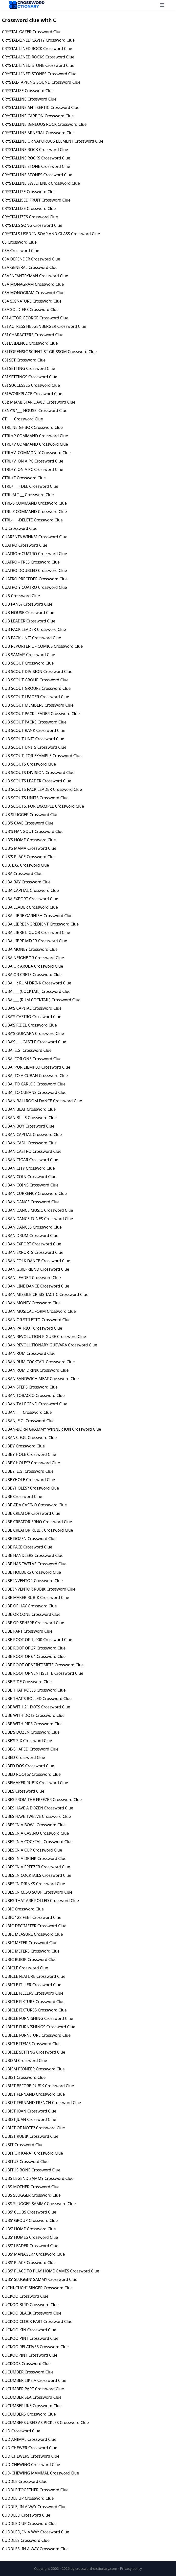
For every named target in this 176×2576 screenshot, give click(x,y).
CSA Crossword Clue (20, 250)
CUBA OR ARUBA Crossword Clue (32, 966)
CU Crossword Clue (19, 528)
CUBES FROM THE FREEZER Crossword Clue (42, 1799)
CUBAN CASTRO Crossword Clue (31, 1151)
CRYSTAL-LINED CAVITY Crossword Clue (38, 40)
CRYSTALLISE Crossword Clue (29, 191)
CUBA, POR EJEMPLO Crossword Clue (36, 1067)
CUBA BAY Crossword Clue (26, 882)
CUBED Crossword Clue (23, 1757)
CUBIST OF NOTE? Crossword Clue (33, 2128)
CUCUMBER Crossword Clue (28, 2372)
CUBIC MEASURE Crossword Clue (32, 1934)
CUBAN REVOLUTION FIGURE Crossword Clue (44, 1336)
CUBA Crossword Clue (22, 873)
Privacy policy (131, 2568)
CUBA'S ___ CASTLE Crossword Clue (34, 1042)
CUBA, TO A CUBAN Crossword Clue (35, 1075)
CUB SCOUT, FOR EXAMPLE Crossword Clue (42, 755)
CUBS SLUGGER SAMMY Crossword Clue (39, 2203)
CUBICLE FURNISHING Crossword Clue (37, 2018)
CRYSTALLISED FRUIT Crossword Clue (36, 200)
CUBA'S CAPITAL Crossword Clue (32, 1008)
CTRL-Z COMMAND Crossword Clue (34, 511)
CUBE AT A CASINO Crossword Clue (34, 1505)
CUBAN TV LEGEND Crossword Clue (34, 1404)
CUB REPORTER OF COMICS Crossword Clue (42, 646)
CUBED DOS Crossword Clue (28, 1766)
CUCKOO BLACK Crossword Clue (32, 2313)
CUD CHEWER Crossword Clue (29, 2447)
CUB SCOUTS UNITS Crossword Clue (35, 797)
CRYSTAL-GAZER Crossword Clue (32, 31)
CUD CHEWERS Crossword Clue (30, 2456)
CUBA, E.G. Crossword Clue (26, 1050)
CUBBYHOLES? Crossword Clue (30, 1488)
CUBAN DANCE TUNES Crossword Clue (37, 1218)
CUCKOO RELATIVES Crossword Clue (35, 2346)
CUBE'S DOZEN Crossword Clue (31, 1732)
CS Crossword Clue (19, 242)
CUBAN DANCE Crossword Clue (31, 1202)
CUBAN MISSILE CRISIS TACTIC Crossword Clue (45, 1294)
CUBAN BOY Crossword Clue (28, 1126)
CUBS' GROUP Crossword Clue (30, 2220)
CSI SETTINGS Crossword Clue (29, 377)
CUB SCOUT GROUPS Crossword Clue (36, 688)
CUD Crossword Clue (21, 2431)
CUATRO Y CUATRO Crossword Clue (34, 587)
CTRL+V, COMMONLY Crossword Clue (36, 452)
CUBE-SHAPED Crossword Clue (30, 1749)
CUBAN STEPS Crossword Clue (30, 1387)
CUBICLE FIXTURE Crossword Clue (33, 2001)
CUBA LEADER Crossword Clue (30, 907)
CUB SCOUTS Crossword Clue (29, 764)
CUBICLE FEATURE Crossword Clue (33, 1976)
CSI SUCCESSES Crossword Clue (31, 385)
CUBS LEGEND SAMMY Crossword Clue (37, 2178)
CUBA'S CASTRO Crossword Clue (31, 1016)
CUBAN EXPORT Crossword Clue (31, 1244)
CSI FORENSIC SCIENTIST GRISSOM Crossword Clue (49, 351)
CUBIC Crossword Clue (23, 1909)
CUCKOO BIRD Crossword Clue (30, 2304)
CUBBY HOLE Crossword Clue (29, 1454)
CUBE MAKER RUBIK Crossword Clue (35, 1597)
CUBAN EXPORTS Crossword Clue (32, 1252)
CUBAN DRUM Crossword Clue (30, 1235)
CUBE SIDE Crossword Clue (27, 1681)
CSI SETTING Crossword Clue (28, 368)
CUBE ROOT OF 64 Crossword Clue (34, 1656)
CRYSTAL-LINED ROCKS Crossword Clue (38, 57)
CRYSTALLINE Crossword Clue (29, 99)
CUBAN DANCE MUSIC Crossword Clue (37, 1210)
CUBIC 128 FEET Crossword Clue (31, 1917)
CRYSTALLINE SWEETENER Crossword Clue (41, 183)
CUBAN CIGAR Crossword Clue (30, 1159)
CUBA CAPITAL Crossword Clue (30, 890)
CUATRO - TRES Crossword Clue (31, 562)
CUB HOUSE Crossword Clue (28, 612)
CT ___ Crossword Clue (22, 419)
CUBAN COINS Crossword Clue (30, 1185)
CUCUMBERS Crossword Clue (29, 2414)
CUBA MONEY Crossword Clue (30, 949)
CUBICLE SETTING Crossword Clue (33, 2052)
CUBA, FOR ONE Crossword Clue (32, 1058)
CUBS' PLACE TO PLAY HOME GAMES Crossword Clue (50, 2271)
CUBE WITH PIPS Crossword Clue (32, 1723)
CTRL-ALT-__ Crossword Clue (28, 494)
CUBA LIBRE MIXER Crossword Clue (34, 941)
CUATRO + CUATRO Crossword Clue (34, 553)
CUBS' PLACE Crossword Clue (29, 2262)
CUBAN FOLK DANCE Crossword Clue (36, 1260)
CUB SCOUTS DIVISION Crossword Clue (38, 772)
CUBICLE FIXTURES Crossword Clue (34, 2010)
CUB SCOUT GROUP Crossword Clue (35, 680)
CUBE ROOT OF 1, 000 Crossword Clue (37, 1639)
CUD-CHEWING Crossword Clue (31, 2464)
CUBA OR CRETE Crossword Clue (32, 974)
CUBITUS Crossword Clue (25, 2161)
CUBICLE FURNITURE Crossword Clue (36, 2035)
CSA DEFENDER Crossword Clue (31, 259)
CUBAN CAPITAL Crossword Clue (32, 1134)
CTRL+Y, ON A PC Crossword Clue (32, 469)
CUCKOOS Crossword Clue (26, 2363)
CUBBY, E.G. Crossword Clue (28, 1471)
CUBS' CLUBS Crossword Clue (29, 2212)
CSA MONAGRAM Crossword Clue (33, 284)
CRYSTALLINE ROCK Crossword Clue (35, 149)
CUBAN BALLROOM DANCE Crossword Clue (42, 1101)
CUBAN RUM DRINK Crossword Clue (35, 1370)
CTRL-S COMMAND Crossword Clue (34, 503)
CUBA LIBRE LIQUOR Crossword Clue (36, 932)
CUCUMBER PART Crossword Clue (33, 2389)
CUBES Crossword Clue (23, 1791)
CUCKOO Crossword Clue (25, 2296)
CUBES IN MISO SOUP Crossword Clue (37, 1892)
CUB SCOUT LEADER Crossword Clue (35, 696)
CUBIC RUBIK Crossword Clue (29, 1959)
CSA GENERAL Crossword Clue (30, 267)
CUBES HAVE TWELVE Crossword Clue (36, 1816)
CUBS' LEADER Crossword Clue (30, 2245)
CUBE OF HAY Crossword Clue (29, 1606)
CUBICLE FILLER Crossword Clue (31, 1984)
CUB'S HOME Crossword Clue (29, 840)
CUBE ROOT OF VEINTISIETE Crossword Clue (43, 1665)
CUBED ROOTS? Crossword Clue (31, 1774)
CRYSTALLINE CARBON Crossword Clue (38, 116)
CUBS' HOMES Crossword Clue (30, 2237)
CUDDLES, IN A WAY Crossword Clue (35, 2548)
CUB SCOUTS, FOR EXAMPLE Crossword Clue (43, 806)
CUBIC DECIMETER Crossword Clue (34, 1926)
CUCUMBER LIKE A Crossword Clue (34, 2380)
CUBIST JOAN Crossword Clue (29, 2111)
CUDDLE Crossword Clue (24, 2481)
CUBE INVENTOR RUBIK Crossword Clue (38, 1589)
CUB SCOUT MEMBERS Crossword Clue (37, 705)
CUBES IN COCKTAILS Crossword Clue (36, 1875)
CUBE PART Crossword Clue (27, 1631)
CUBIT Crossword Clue (23, 2144)
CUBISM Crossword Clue (24, 2060)
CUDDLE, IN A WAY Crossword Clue (34, 2506)
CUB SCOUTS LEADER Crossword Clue (36, 781)
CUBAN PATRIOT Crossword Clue (32, 1328)
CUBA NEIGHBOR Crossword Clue (33, 957)
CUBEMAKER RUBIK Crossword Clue (35, 1782)
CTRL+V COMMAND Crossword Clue (35, 444)
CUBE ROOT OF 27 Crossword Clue (34, 1648)
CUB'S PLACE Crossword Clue (29, 856)
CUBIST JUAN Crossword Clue (29, 2119)
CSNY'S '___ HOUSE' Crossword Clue (34, 410)
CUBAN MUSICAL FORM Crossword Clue (39, 1311)
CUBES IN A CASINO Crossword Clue (35, 1833)
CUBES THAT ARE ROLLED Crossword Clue (40, 1900)
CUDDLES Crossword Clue (26, 2540)
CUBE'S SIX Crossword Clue (27, 1740)
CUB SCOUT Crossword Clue (28, 663)
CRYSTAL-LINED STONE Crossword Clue (38, 65)
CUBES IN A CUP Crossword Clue (32, 1850)
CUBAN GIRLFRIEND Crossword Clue (35, 1269)
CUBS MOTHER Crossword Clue (31, 2187)
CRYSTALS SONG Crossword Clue (32, 225)
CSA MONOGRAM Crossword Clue (33, 292)
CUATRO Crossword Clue (24, 545)
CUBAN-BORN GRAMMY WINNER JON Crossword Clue (51, 1429)
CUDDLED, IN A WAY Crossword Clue (35, 2532)
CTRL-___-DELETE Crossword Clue (32, 520)
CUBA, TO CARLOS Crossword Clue (34, 1084)
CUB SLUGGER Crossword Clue (30, 814)
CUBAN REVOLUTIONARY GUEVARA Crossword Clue (49, 1345)
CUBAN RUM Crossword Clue (28, 1353)
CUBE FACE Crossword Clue (27, 1547)
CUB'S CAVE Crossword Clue (27, 823)
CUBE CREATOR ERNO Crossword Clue (37, 1521)
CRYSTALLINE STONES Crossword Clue (37, 175)
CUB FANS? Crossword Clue (27, 604)
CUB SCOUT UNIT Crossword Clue (33, 739)
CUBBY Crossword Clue (23, 1446)
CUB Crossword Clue (21, 595)
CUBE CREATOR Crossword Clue (31, 1513)
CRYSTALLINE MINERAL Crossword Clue (38, 132)
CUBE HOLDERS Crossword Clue (31, 1572)
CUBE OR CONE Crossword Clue (31, 1614)
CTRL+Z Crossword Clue (24, 478)
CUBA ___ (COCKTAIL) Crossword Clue (36, 991)
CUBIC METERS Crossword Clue (31, 1951)
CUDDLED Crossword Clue (26, 2515)
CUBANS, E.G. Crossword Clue (29, 1437)
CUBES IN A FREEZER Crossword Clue (36, 1867)
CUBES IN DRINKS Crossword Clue (33, 1883)
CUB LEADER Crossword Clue (28, 621)
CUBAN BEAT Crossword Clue (29, 1109)
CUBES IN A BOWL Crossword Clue (34, 1825)
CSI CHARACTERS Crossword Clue (32, 334)
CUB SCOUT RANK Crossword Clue (33, 730)
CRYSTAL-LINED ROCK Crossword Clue (37, 48)
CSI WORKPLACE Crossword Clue (32, 393)
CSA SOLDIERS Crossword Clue (30, 309)
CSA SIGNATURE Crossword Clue (32, 301)
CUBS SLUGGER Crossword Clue (31, 2195)
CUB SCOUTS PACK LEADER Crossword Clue (42, 789)
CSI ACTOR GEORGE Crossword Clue (35, 318)
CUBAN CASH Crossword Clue (29, 1143)
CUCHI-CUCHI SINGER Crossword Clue (37, 2288)
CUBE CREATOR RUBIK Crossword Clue (37, 1530)
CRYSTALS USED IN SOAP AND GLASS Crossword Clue (51, 233)
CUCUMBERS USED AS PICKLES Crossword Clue (45, 2422)
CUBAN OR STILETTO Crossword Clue (36, 1319)
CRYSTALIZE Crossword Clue (28, 90)
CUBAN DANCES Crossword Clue (32, 1227)
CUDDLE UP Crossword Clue (28, 2498)
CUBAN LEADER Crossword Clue (31, 1277)
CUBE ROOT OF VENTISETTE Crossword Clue (42, 1673)
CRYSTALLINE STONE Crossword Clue (36, 166)
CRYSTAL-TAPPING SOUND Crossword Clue (41, 82)
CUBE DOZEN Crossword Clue (29, 1538)
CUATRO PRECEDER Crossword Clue (35, 579)
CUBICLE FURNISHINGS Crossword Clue (38, 2027)
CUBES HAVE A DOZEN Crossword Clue (37, 1808)
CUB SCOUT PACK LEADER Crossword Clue (41, 713)
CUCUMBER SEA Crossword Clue (32, 2397)
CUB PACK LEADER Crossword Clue (34, 629)
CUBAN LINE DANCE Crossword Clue (35, 1286)
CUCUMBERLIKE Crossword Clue (32, 2405)
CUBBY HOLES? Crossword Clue (31, 1463)
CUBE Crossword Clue (22, 1496)
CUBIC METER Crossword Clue (29, 1942)
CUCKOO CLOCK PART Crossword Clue (37, 2321)
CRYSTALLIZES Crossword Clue (30, 217)
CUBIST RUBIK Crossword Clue (30, 2136)
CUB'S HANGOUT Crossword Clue (33, 831)
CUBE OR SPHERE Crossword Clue (33, 1622)
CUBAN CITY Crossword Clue (28, 1168)
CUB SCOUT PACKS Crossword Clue (34, 722)
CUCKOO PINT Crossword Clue (30, 2338)
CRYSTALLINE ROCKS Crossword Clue (36, 158)
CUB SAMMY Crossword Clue (28, 654)
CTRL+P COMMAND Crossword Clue (35, 435)
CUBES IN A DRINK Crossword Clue (34, 1858)
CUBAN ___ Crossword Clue (27, 1412)
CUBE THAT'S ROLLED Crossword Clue (37, 1698)
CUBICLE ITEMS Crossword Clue (31, 2043)
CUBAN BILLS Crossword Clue (29, 1117)
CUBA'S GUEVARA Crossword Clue (33, 1033)
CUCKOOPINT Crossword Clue (29, 2355)
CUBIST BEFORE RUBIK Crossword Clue (38, 2085)
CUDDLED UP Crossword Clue (29, 2523)
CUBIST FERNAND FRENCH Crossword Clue (41, 2102)
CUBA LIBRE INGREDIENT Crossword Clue (40, 924)
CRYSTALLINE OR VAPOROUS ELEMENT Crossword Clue (52, 141)
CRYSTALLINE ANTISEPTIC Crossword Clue (40, 107)
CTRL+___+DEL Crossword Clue (30, 486)
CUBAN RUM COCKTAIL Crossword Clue (38, 1362)
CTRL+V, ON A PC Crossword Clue (32, 461)
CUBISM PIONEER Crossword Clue (33, 2069)
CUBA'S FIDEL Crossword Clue (29, 1025)
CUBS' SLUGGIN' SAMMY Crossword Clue (39, 2279)
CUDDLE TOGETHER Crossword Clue (35, 2490)
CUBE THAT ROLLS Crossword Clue (34, 1690)
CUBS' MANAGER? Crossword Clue (33, 2254)
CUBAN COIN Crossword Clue (29, 1176)
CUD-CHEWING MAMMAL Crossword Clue (40, 2473)
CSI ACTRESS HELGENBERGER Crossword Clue (44, 326)
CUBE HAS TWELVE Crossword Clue (34, 1564)
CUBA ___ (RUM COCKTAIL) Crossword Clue (41, 1000)
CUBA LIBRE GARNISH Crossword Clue (37, 915)
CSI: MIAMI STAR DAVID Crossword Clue (38, 402)
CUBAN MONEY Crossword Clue (31, 1303)
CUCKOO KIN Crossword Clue (29, 2330)
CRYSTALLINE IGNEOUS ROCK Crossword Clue (44, 124)
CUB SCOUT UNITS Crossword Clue (34, 747)
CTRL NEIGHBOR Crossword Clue (32, 427)
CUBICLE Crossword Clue (25, 1968)
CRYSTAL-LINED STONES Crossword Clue (39, 74)
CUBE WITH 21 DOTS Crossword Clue (36, 1707)
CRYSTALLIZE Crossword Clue (29, 208)
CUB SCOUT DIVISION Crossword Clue (37, 671)
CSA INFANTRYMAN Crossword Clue (35, 276)
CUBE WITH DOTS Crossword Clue (33, 1715)
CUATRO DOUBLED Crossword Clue (34, 570)
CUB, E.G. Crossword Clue (25, 865)
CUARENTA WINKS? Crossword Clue (34, 537)
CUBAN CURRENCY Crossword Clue (34, 1193)
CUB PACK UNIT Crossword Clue (31, 638)
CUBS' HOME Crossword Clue (29, 2229)
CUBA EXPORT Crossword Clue (30, 899)
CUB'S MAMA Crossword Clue (29, 848)
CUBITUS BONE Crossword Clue (31, 2170)
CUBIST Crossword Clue (24, 2077)
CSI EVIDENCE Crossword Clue (30, 343)
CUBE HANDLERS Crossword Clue (32, 1555)
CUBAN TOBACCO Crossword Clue (33, 1395)
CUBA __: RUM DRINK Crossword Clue (36, 983)
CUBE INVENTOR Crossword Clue (32, 1580)
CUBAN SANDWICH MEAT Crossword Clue (40, 1378)
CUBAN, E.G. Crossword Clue (28, 1420)
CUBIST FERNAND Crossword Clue (33, 2094)
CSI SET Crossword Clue (23, 360)
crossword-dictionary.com (96, 2568)
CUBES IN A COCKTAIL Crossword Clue (37, 1841)
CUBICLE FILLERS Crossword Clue (33, 1993)
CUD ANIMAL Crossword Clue (29, 2439)
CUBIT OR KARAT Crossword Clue (32, 2153)
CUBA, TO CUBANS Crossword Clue (34, 1092)
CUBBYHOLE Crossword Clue (28, 1479)
